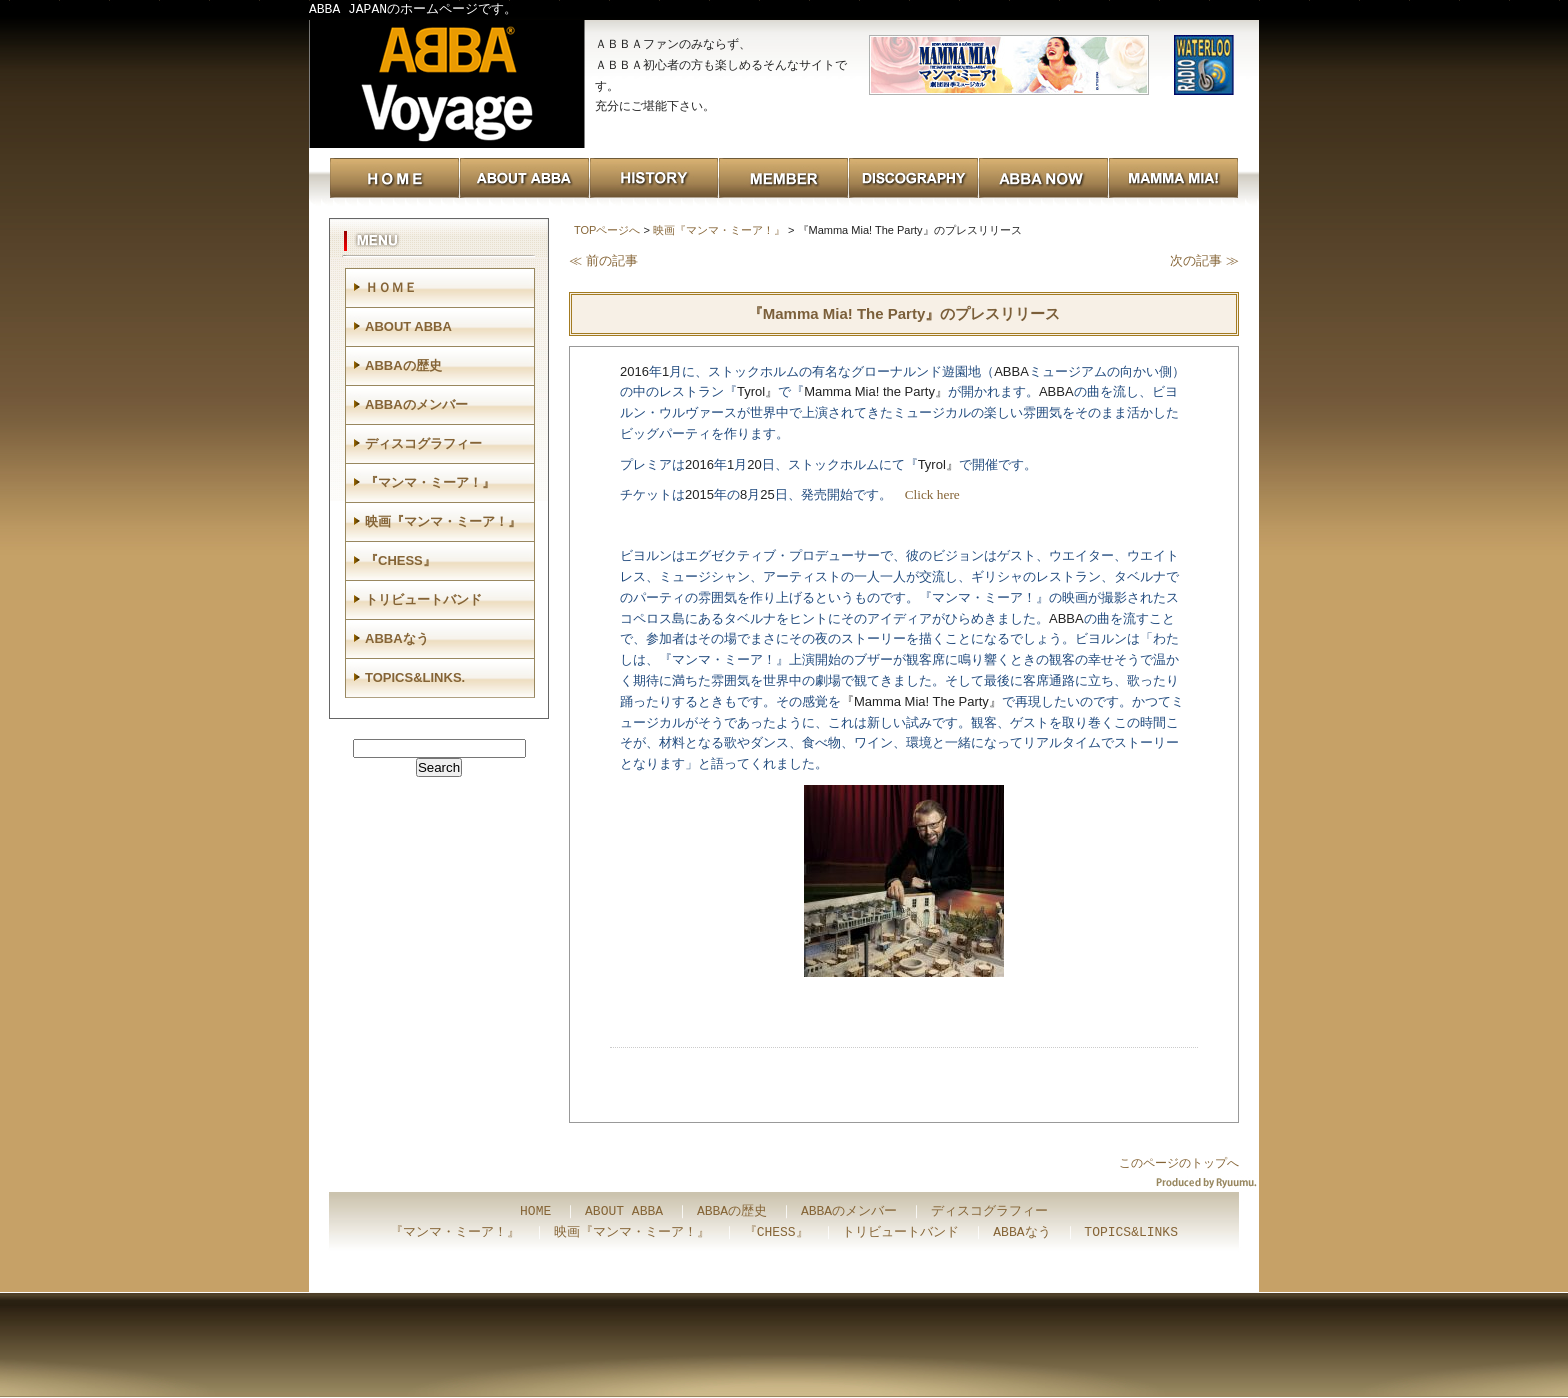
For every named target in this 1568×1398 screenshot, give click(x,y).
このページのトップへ (1179, 1163)
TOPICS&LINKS (1131, 1233)
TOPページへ (607, 230)
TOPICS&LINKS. (415, 677)
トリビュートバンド (423, 599)
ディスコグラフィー (423, 443)
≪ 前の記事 (603, 260)
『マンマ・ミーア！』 (430, 482)
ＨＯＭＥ (391, 287)
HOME (535, 1212)
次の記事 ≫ (1204, 260)
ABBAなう (397, 638)
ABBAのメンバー (416, 404)
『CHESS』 (400, 560)
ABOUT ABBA (408, 326)
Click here (932, 494)
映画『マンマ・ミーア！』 (719, 230)
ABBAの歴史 (403, 365)
